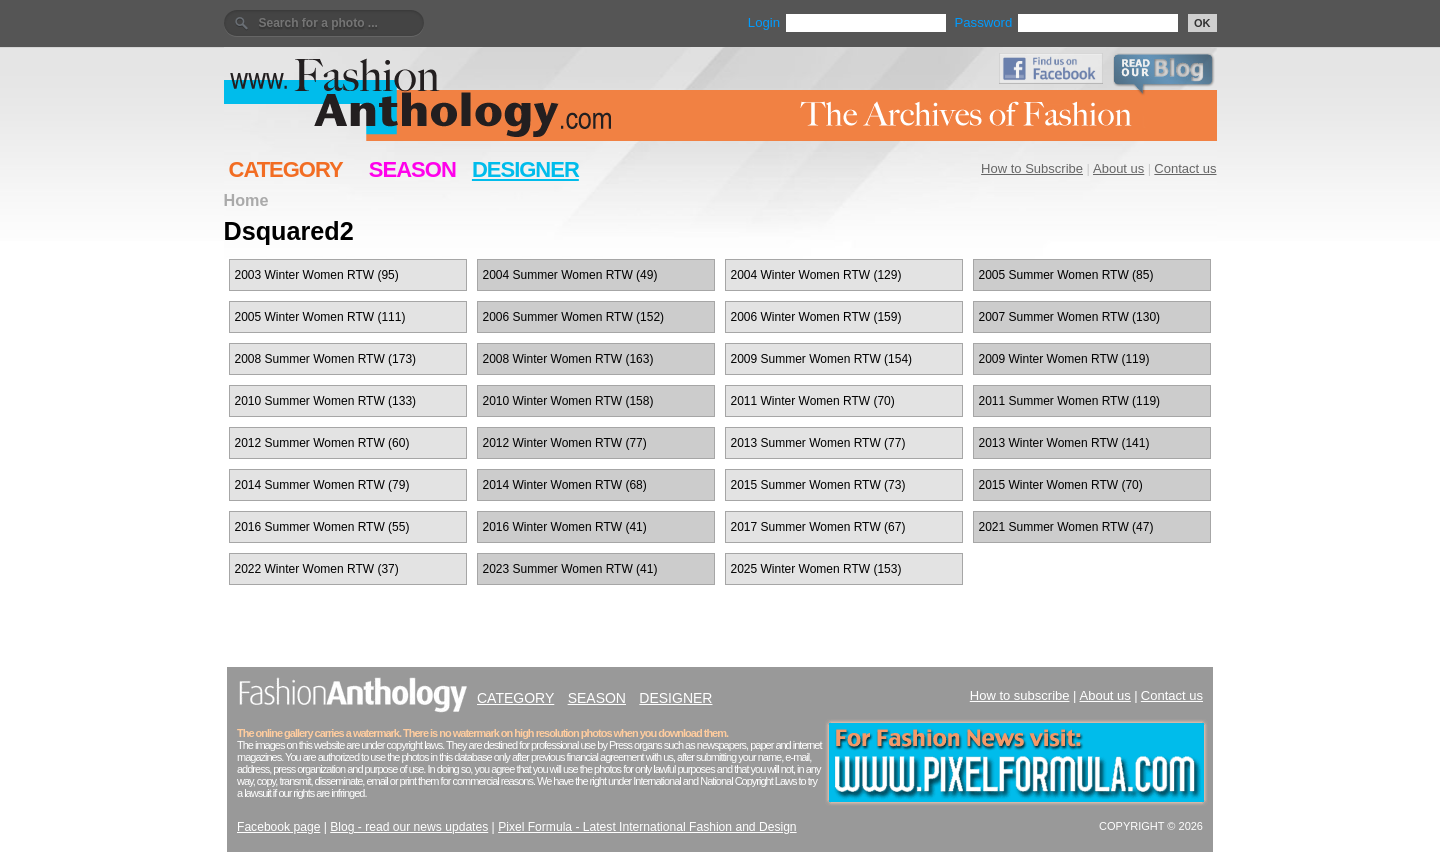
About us (1118, 168)
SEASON (412, 169)
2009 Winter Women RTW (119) (1064, 359)
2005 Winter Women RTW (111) (320, 317)
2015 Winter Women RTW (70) (1061, 485)
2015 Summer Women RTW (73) (818, 485)
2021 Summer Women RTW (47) (1066, 527)
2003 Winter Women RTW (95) (317, 275)
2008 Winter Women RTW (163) (568, 359)
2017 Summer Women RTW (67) (818, 527)
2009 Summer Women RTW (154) (822, 359)
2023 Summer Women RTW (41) (570, 569)
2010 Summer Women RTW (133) (326, 401)
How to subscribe (1020, 695)
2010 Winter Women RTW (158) (568, 401)
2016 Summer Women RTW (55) (322, 527)
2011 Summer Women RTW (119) (1070, 401)
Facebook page (278, 827)
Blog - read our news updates (409, 827)
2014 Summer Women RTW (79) (322, 485)
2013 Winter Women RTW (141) (1064, 443)
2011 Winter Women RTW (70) (813, 401)
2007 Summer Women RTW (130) (1070, 317)
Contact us (1185, 168)
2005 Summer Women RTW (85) (1066, 275)
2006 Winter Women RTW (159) (816, 317)
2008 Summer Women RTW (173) (326, 359)
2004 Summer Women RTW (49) (570, 275)
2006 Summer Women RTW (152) (574, 317)
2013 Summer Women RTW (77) (818, 443)
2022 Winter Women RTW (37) (317, 569)
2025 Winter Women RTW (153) (816, 569)
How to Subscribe (1032, 168)
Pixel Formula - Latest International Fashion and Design (647, 827)
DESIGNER (525, 169)
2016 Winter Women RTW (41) (565, 527)
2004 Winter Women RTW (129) (816, 275)
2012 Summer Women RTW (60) (322, 443)
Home (246, 200)
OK (1202, 23)
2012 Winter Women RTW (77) (565, 443)
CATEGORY (286, 169)
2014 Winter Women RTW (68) (565, 485)
